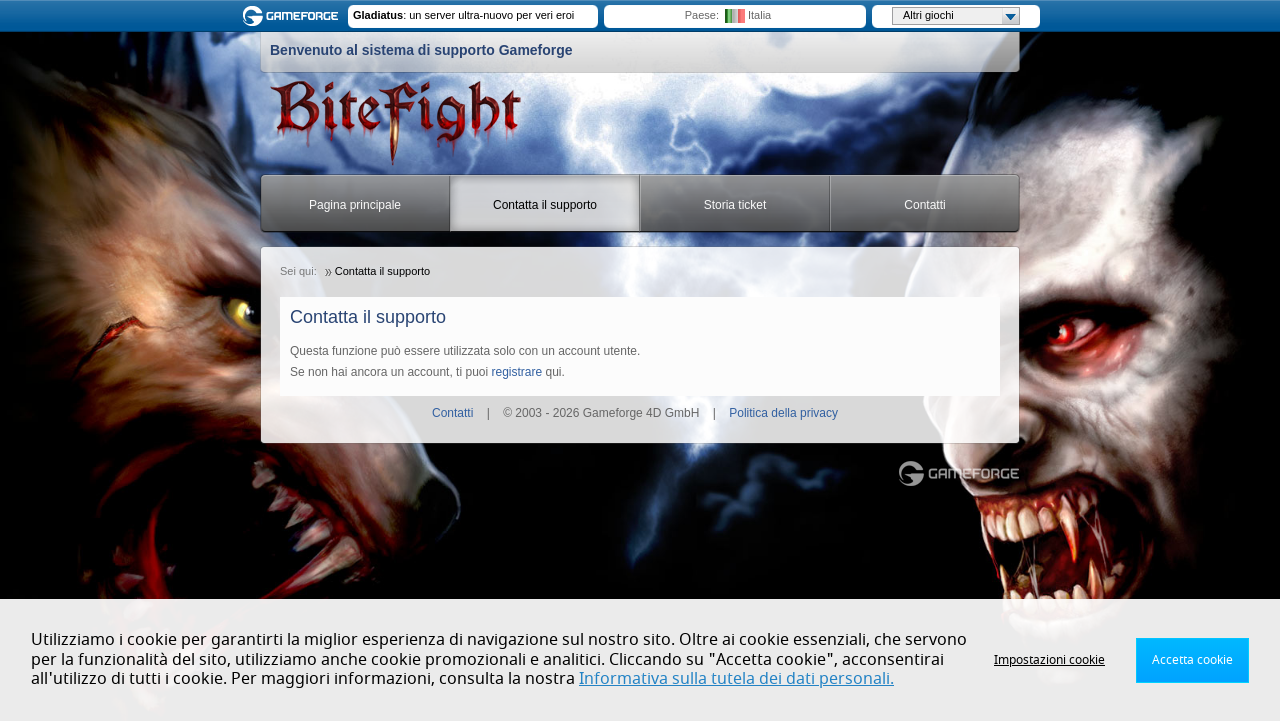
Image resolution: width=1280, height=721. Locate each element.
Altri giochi (961, 16)
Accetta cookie (1192, 660)
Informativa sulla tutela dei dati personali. (736, 679)
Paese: (702, 15)
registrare (516, 372)
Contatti (924, 205)
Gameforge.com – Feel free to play (294, 16)
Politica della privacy (783, 413)
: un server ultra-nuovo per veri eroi (463, 15)
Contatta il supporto (545, 205)
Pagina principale (355, 205)
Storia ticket (735, 205)
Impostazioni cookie (1049, 660)
